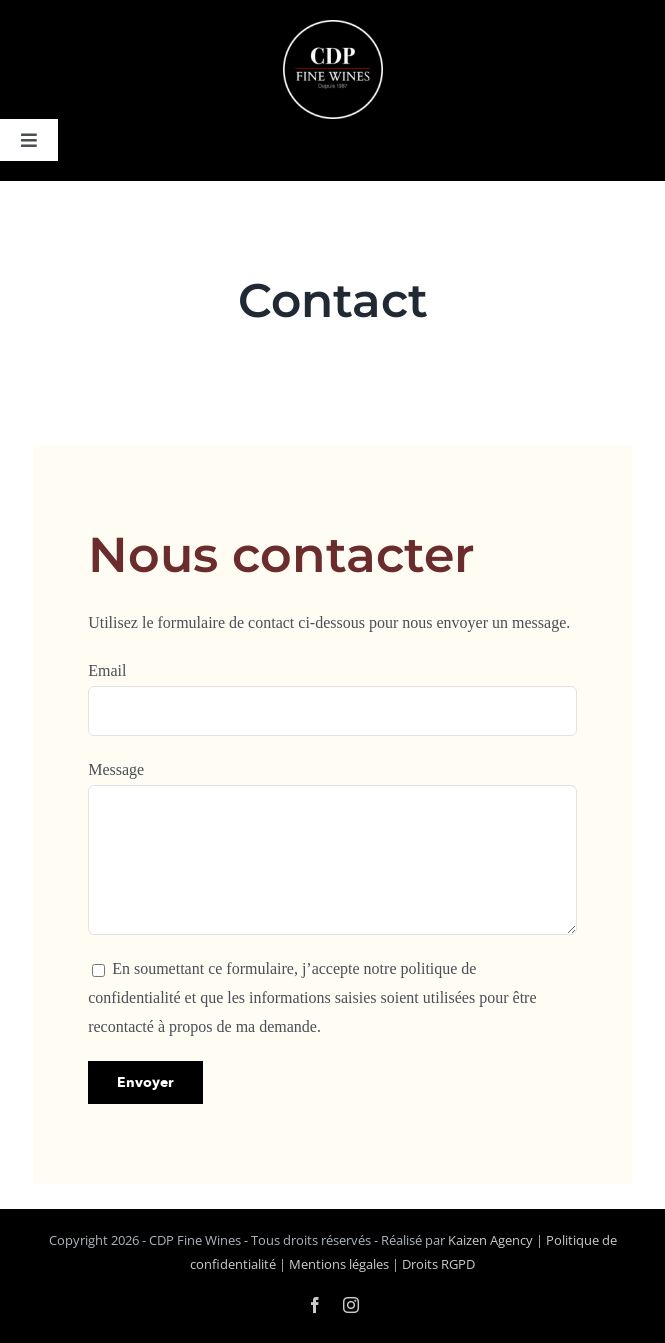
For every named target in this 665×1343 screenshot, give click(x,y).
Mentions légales (339, 1264)
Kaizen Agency (490, 1240)
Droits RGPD (438, 1264)
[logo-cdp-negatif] (333, 28)
